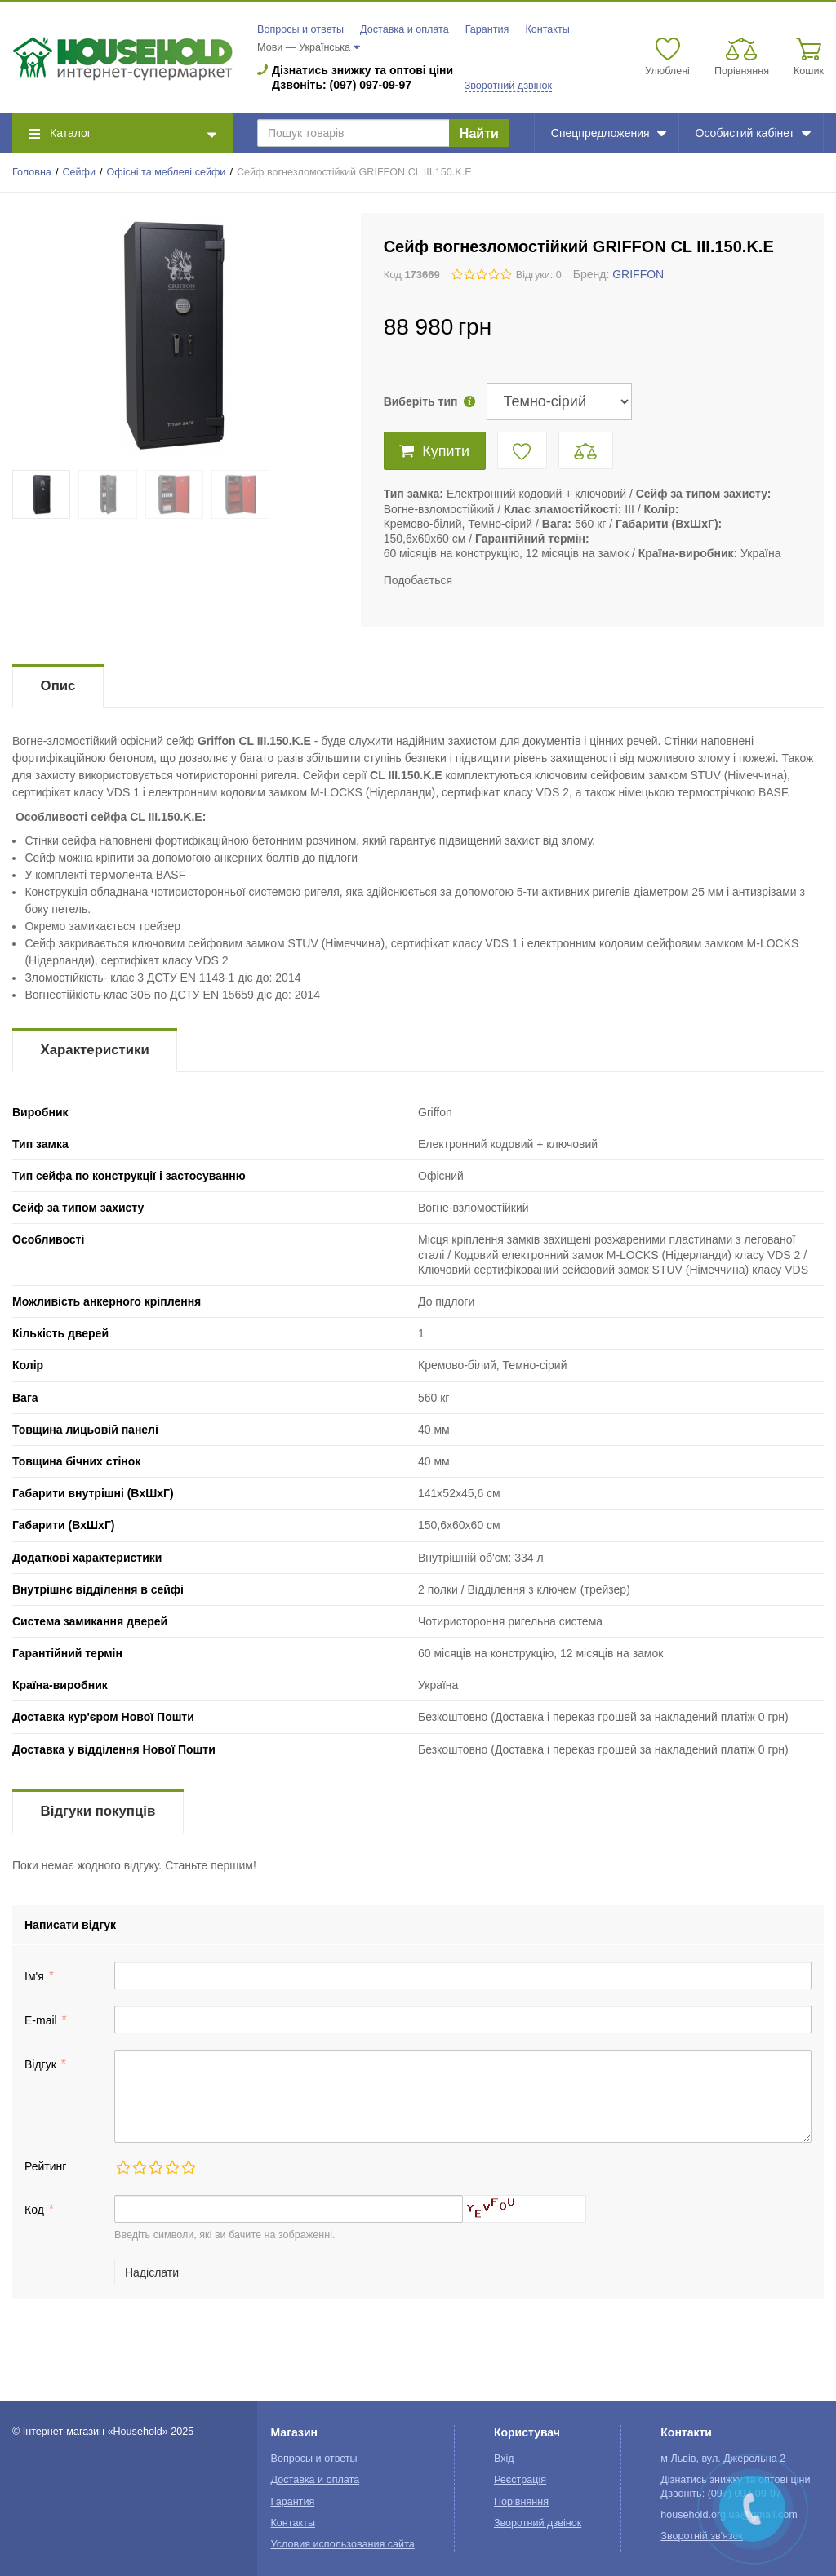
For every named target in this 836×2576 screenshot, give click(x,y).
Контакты (547, 29)
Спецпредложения (608, 133)
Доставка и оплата (404, 29)
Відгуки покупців (98, 1811)
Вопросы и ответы (300, 29)
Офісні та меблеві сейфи (166, 172)
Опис (58, 686)
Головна (31, 172)
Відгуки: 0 (539, 275)
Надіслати (152, 2272)
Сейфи (79, 172)
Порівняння (521, 2501)
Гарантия (487, 29)
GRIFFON (638, 274)
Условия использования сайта (343, 2544)
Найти (479, 133)
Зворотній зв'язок (701, 2536)
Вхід (504, 2458)
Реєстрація (520, 2479)
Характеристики (95, 1049)
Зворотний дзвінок (508, 85)
